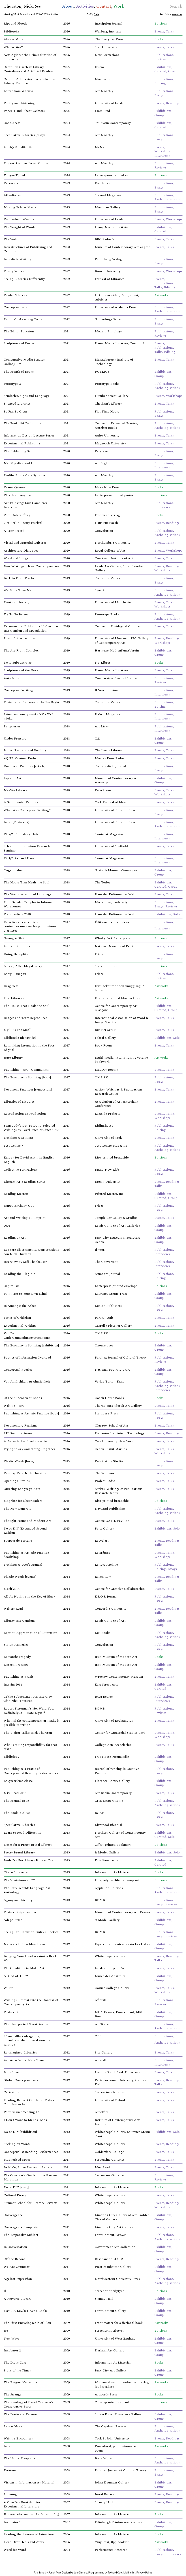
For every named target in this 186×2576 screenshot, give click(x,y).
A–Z (89, 14)
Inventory (177, 14)
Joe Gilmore (80, 2572)
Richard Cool (115, 2572)
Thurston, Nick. (22, 6)
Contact (103, 6)
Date (96, 14)
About (68, 6)
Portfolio (165, 14)
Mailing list (129, 2572)
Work (118, 6)
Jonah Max (54, 2572)
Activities (85, 6)
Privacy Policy (144, 2572)
